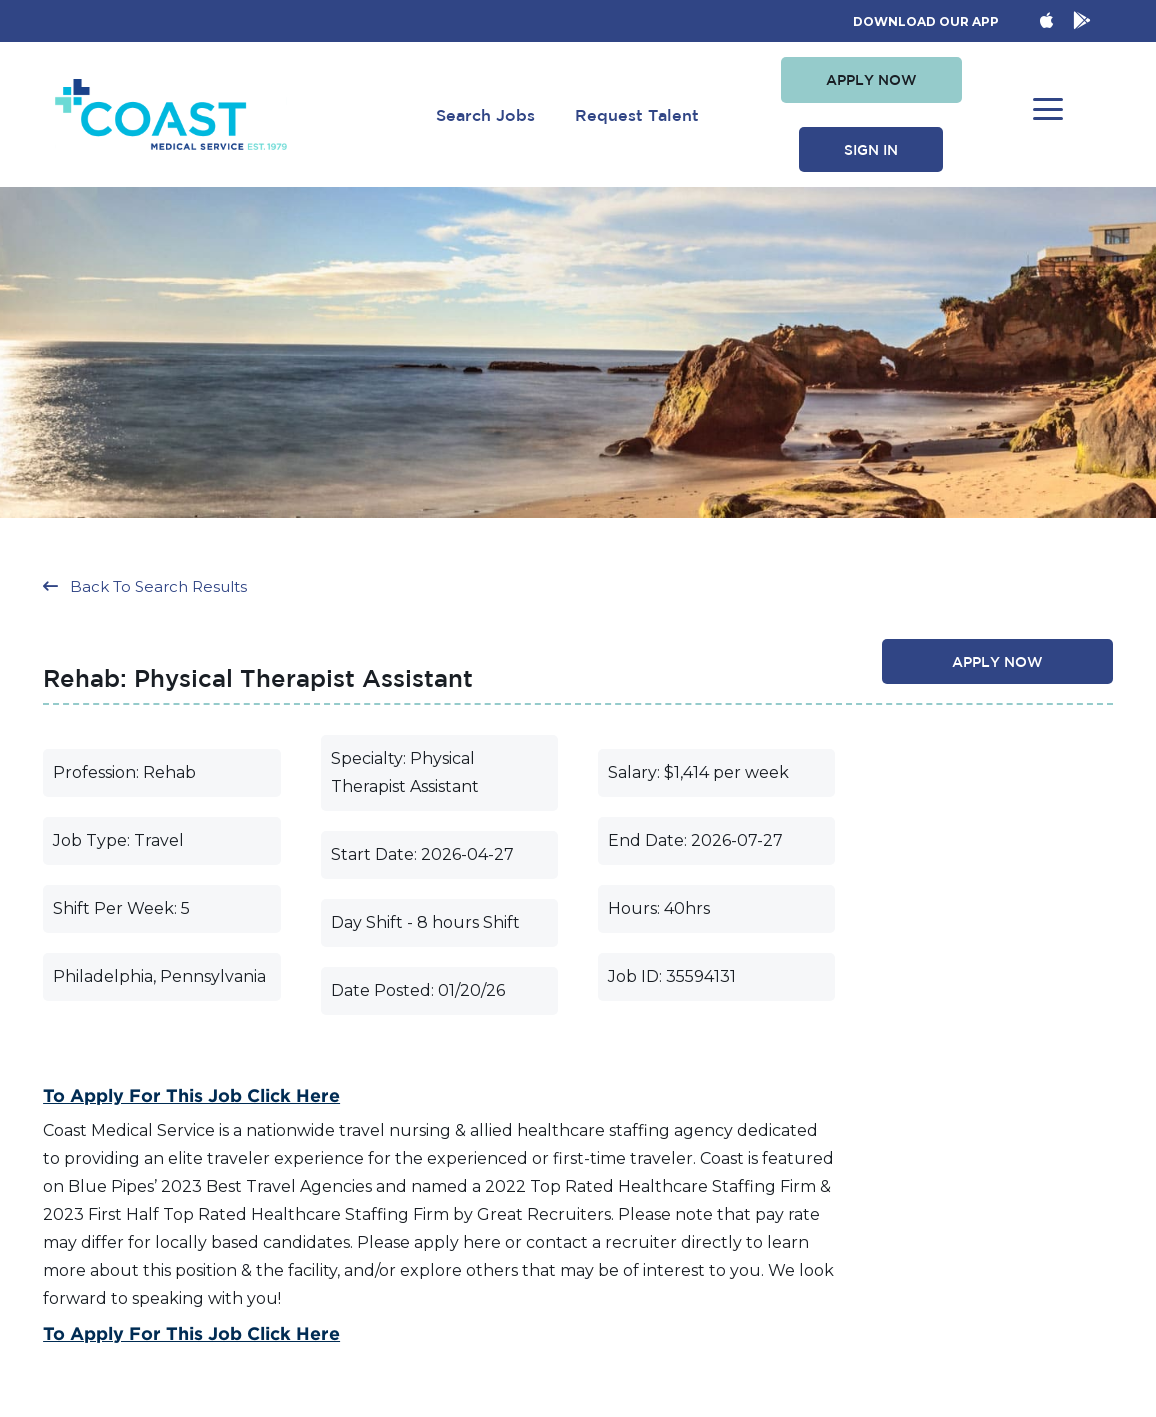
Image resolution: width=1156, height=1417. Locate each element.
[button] (871, 80)
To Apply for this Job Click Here (191, 1095)
